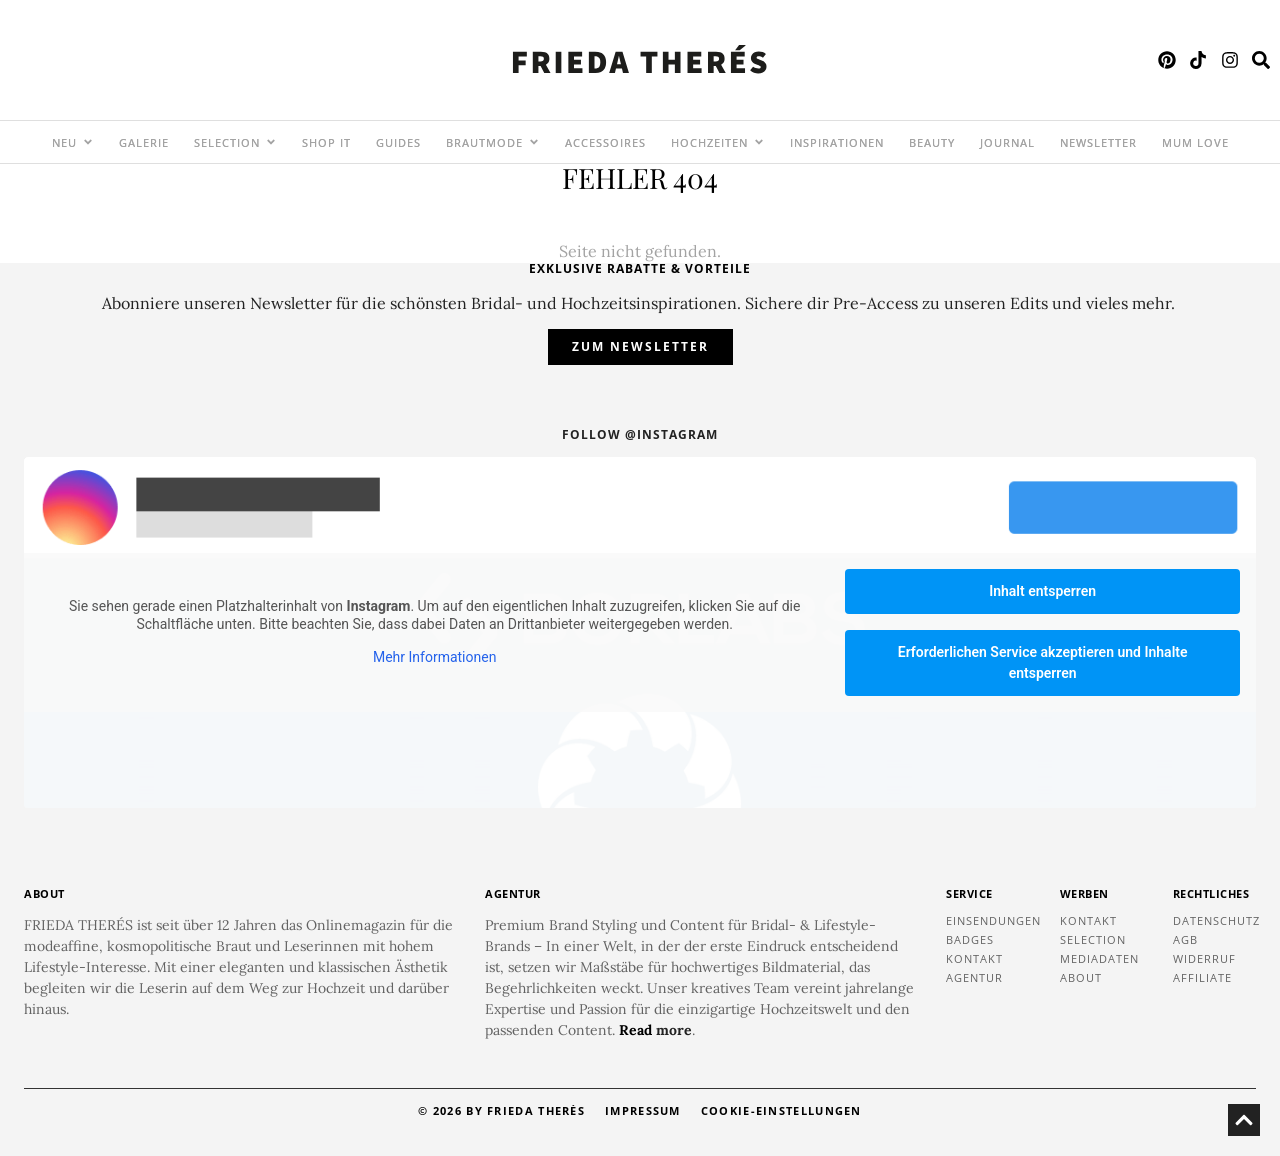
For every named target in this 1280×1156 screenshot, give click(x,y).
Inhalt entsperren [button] (1042, 591)
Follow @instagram (640, 434)
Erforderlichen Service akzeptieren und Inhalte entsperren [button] (1043, 662)
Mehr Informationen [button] (434, 658)
